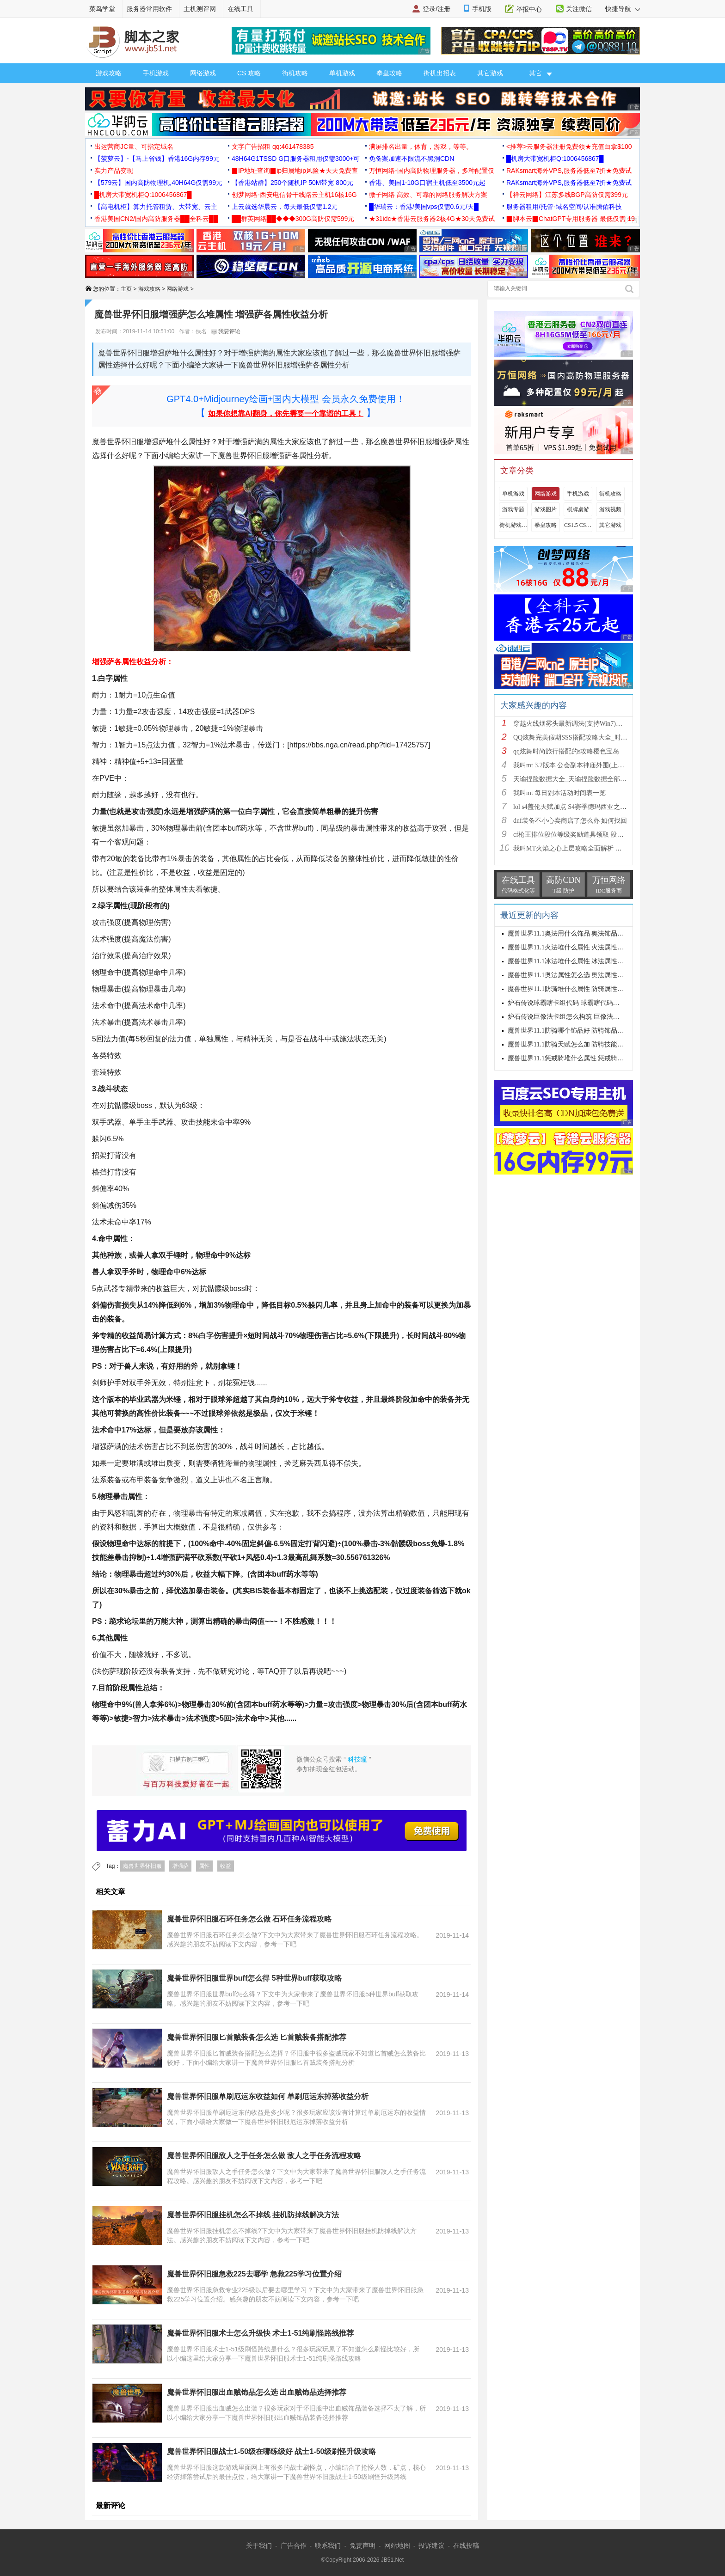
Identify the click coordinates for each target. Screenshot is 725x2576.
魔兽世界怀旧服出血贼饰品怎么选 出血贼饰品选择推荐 (256, 2392)
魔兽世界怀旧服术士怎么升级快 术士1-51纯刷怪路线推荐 (260, 2333)
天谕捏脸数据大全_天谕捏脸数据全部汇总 (573, 779)
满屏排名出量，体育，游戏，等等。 (421, 146)
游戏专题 (513, 509)
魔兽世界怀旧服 (142, 1866)
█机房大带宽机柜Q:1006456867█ (554, 158)
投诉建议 (431, 2545)
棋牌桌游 (578, 509)
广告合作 (294, 2545)
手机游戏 (156, 73)
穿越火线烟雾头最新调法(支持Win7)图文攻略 (577, 723)
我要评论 (225, 331)
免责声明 (362, 2545)
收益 (225, 1866)
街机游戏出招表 (513, 525)
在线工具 (240, 8)
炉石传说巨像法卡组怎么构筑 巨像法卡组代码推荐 (580, 1016)
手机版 (482, 8)
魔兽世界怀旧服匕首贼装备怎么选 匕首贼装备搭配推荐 (256, 2037)
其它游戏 (490, 73)
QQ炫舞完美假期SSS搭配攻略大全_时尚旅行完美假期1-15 (595, 737)
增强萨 (180, 1866)
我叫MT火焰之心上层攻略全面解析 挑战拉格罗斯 (583, 848)
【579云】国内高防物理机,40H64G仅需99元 (158, 182)
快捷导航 (622, 8)
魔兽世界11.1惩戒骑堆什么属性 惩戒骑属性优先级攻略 (585, 1058)
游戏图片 (546, 509)
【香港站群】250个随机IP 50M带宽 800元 (292, 182)
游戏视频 (610, 509)
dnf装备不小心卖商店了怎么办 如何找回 (570, 820)
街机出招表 (440, 73)
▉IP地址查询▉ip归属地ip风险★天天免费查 (295, 170)
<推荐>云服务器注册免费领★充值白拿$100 (569, 146)
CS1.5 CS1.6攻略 (578, 525)
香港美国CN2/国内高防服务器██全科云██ (156, 218)
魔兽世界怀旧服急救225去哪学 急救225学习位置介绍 (254, 2274)
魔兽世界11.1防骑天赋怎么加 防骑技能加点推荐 (575, 1044)
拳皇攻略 (389, 73)
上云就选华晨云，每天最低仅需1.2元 (285, 206)
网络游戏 (203, 73)
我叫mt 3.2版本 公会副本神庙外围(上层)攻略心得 (582, 765)
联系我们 (328, 2545)
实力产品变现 (113, 170)
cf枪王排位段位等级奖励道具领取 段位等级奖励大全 (587, 834)
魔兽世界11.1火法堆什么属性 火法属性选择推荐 (575, 947)
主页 (126, 289)
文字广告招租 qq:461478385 (272, 146)
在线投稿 (466, 2545)
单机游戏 (342, 73)
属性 (204, 1866)
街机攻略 (295, 73)
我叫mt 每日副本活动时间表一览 (559, 792)
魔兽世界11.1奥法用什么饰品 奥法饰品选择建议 (575, 933)
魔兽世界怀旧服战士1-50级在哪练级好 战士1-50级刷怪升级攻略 (271, 2451)
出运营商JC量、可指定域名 (133, 146)
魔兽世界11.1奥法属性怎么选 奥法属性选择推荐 (575, 975)
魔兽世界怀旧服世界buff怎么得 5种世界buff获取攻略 (254, 1978)
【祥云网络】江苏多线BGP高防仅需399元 (567, 194)
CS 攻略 (249, 73)
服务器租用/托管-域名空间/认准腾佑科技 (564, 206)
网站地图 (397, 2545)
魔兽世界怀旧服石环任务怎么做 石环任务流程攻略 (249, 1919)
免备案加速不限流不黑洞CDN (411, 158)
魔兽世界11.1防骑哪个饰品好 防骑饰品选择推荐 (575, 1030)
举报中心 (529, 9)
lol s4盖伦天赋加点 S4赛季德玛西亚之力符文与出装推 (589, 806)
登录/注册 (436, 8)
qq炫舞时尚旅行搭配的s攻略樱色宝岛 (566, 751)
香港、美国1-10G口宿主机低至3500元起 (427, 182)
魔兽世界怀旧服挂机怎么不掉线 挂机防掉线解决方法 (253, 2215)
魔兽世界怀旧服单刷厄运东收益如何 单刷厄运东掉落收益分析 (268, 2096)
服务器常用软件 (149, 8)
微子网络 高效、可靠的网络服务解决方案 (428, 194)
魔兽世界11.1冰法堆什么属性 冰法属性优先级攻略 (579, 961)
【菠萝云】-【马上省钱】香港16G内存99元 (157, 158)
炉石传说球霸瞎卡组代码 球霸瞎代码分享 (567, 1002)
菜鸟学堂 (102, 8)
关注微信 (579, 8)
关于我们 (259, 2545)
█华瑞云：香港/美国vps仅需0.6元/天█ (424, 206)
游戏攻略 (109, 73)
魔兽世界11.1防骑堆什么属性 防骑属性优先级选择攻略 (585, 988)
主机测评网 (200, 8)
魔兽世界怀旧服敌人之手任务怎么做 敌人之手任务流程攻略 (264, 2156)
